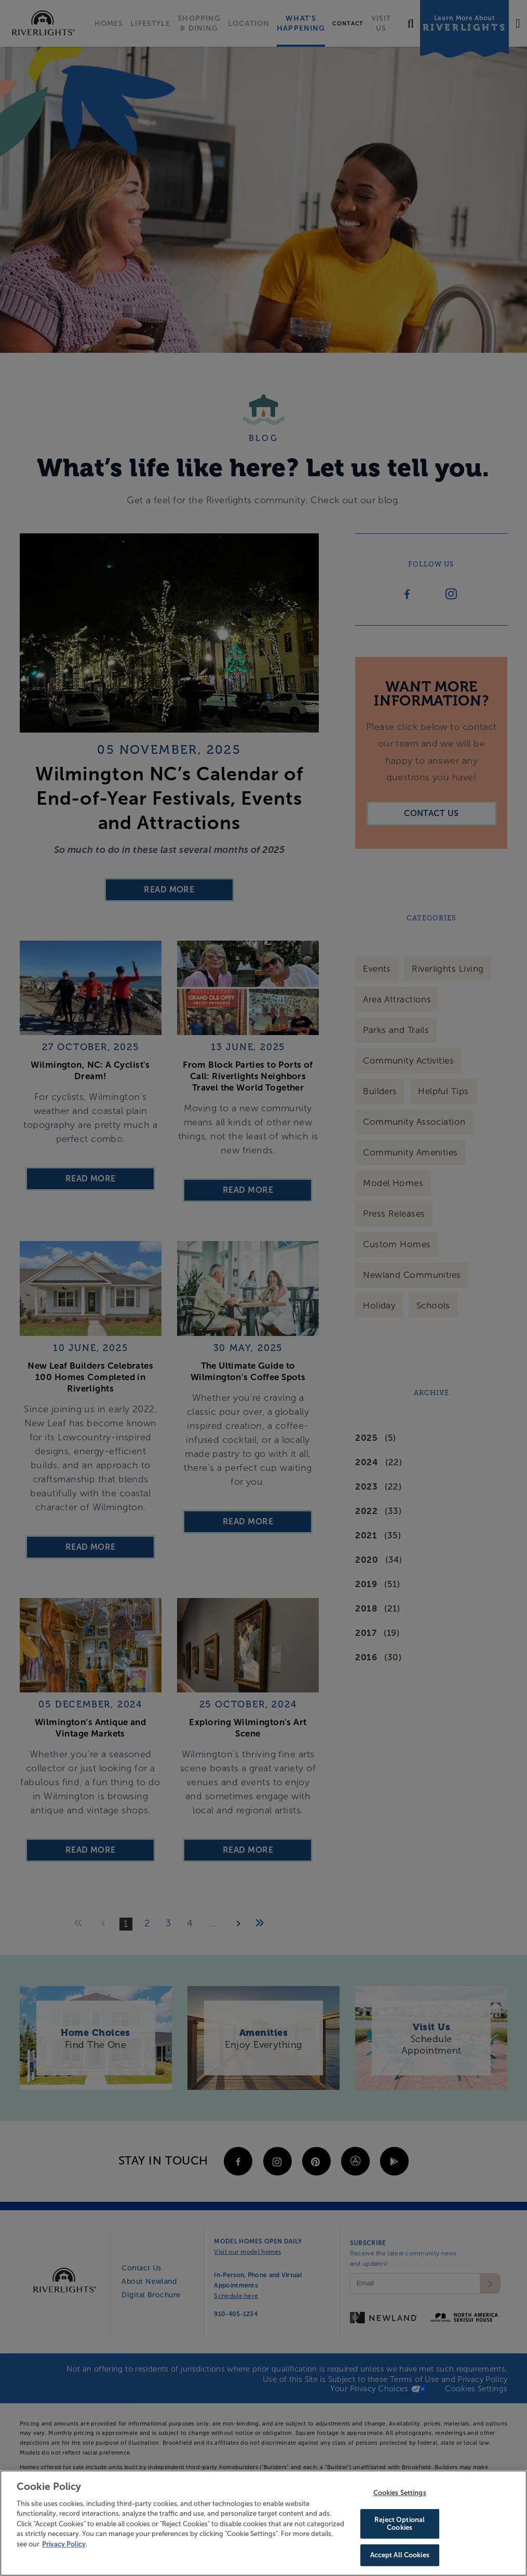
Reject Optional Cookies (399, 2524)
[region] (263, 2523)
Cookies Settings (399, 2494)
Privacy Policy (64, 2545)
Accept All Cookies (399, 2554)
